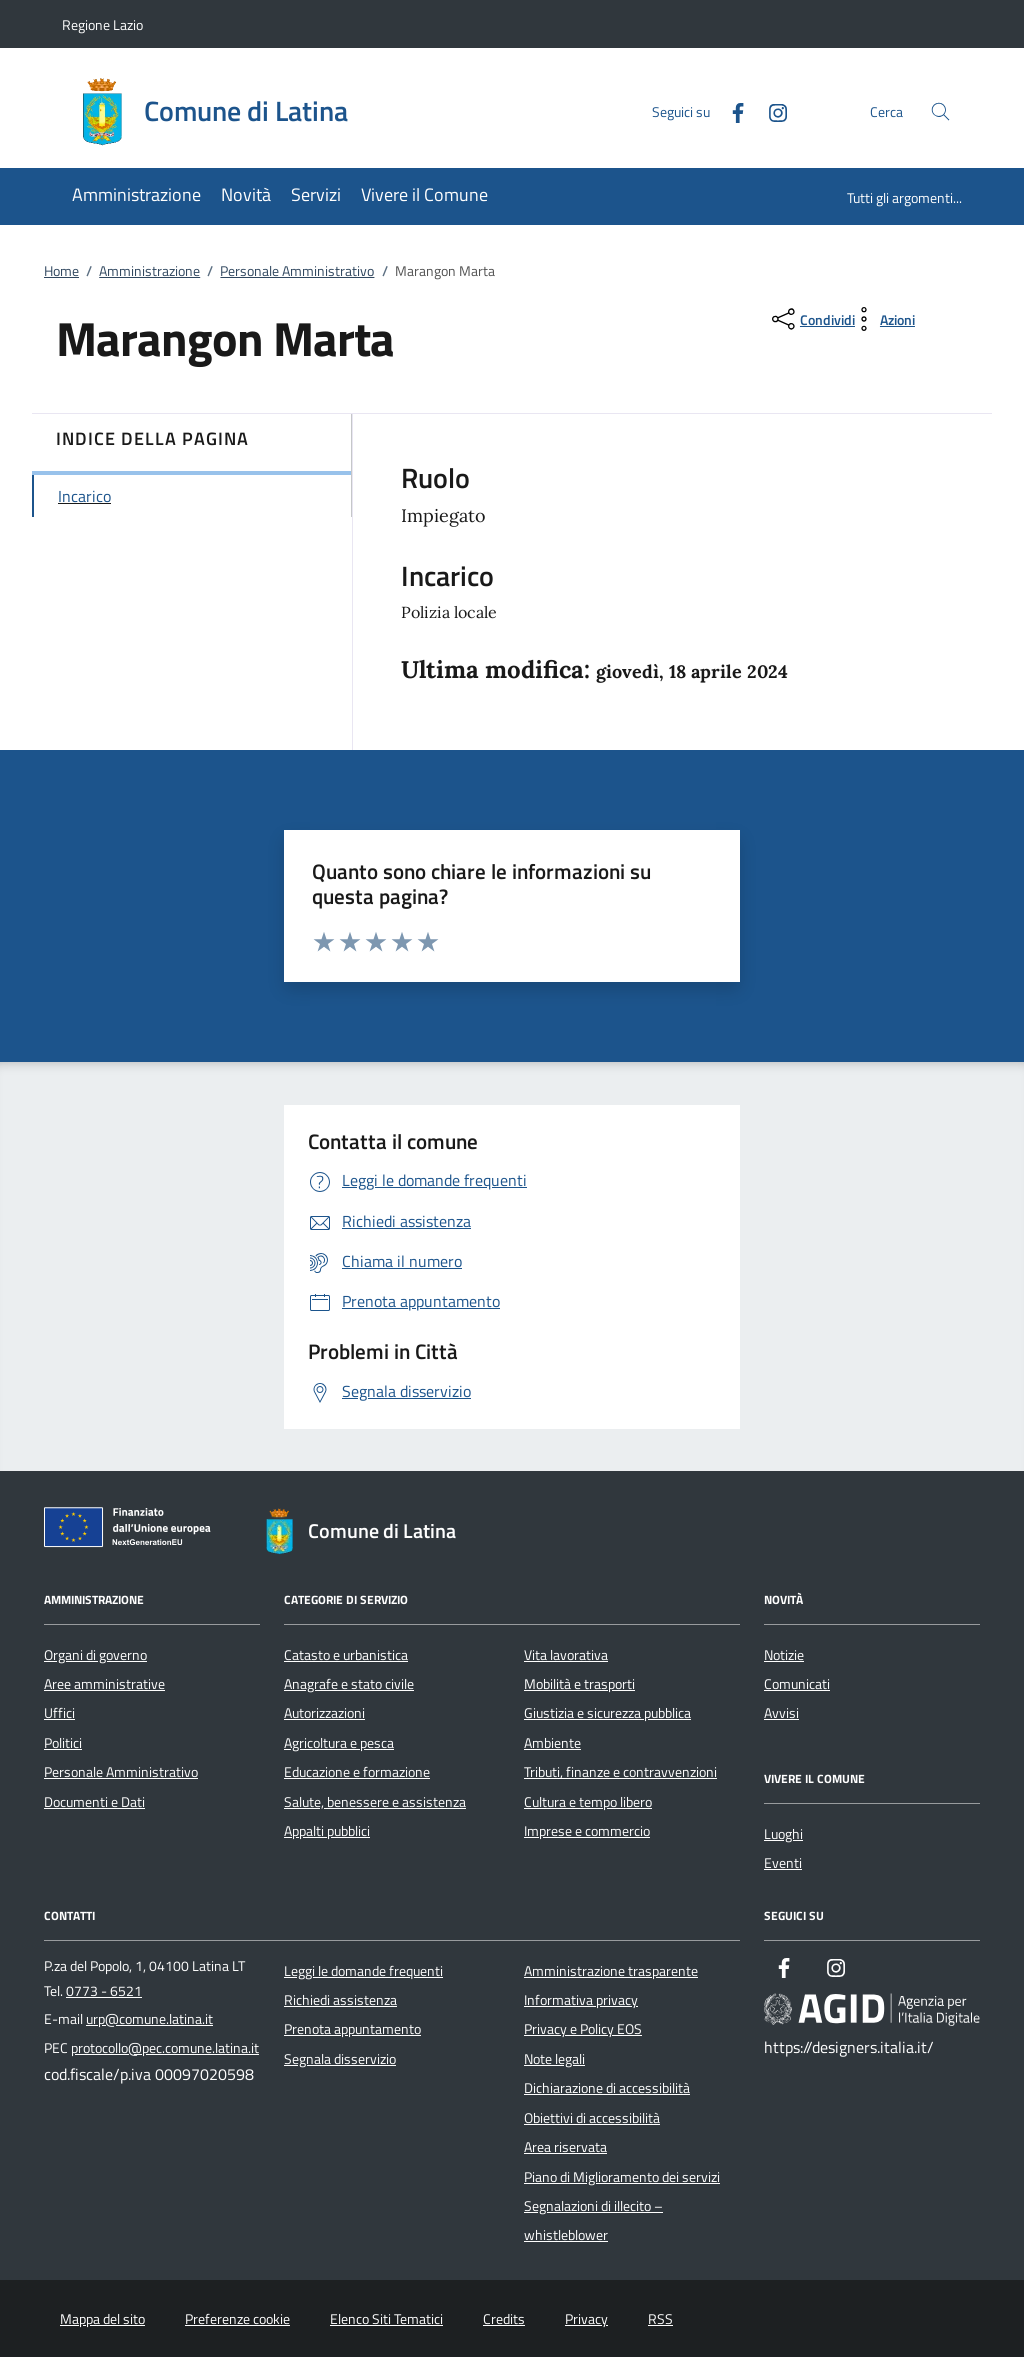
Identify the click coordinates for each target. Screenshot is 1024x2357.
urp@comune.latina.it (149, 2019)
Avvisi (781, 1713)
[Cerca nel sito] (940, 111)
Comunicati (797, 1684)
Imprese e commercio (587, 1831)
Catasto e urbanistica (346, 1655)
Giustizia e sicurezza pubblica (607, 1713)
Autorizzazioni (324, 1713)
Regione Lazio (102, 24)
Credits (504, 2319)
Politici (63, 1743)
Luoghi (783, 1834)
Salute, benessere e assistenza (375, 1802)
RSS (660, 2319)
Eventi (783, 1863)
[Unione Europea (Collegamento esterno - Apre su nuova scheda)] (133, 1531)
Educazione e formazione (357, 1772)
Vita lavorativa (566, 1655)
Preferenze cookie (237, 2319)
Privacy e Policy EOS (583, 2029)
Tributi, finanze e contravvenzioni (620, 1772)
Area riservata (565, 2147)
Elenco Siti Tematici (386, 2319)
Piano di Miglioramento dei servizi (622, 2177)
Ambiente (552, 1743)
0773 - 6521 (104, 1991)
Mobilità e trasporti (579, 1684)
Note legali (554, 2059)
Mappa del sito (102, 2319)
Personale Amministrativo (297, 271)
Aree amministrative (104, 1684)
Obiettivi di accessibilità (592, 2118)
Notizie (784, 1655)
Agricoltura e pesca (339, 1743)
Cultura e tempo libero (588, 1802)
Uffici (59, 1713)
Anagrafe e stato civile (349, 1684)
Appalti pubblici (327, 1831)
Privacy (586, 2319)
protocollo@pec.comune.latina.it (165, 2048)
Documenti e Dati (94, 1802)
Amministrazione (149, 271)
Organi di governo (95, 1655)
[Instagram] (770, 110)
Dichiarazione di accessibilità (607, 2088)
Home (61, 271)
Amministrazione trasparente (611, 1971)
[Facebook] (730, 110)
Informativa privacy (581, 2000)
